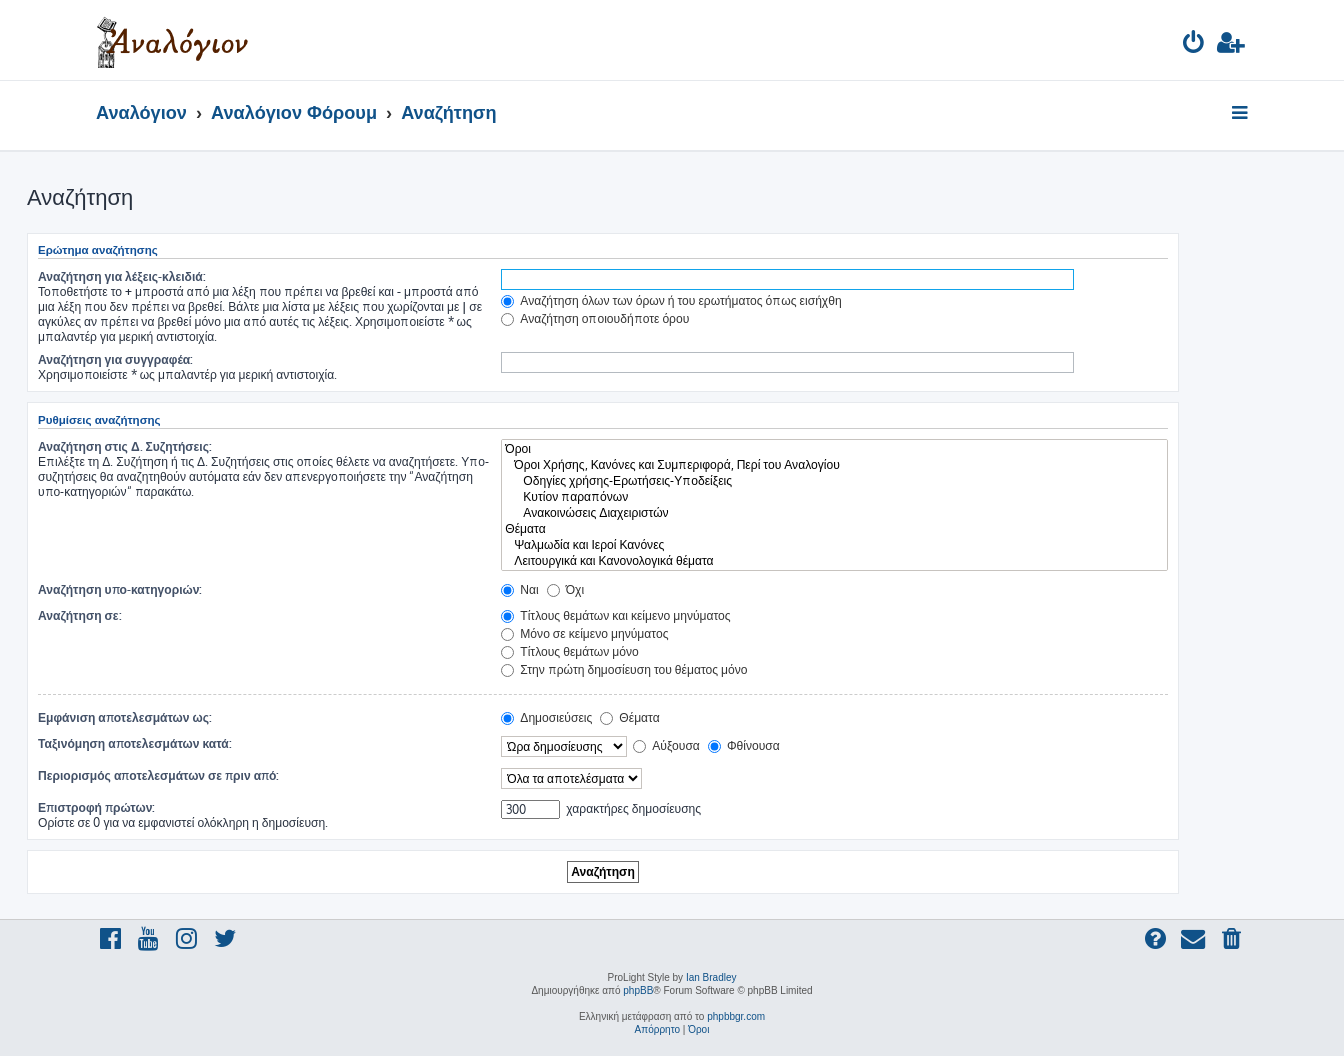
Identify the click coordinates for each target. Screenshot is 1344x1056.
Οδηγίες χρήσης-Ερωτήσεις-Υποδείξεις (834, 481)
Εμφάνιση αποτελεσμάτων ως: (125, 717)
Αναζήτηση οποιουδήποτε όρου (595, 318)
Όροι (834, 449)
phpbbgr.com (736, 1016)
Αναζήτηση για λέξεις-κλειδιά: (122, 276)
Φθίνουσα (744, 745)
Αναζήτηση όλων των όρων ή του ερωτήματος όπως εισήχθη (671, 300)
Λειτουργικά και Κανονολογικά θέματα (834, 561)
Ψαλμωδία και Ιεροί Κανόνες (834, 545)
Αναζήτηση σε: (80, 615)
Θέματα (834, 529)
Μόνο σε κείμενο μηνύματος (584, 633)
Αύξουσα (666, 745)
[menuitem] (1194, 45)
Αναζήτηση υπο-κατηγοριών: (120, 589)
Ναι (519, 589)
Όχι (565, 589)
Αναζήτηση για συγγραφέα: (115, 359)
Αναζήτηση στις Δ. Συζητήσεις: (125, 446)
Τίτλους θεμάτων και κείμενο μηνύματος (615, 615)
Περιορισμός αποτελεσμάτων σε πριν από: (159, 775)
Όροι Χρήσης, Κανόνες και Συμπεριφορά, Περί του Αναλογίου (834, 465)
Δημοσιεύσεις (546, 717)
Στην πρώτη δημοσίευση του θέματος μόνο (624, 669)
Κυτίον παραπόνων (834, 497)
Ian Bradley (711, 977)
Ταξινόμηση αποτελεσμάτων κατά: (135, 743)
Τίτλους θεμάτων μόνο (570, 651)
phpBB (638, 990)
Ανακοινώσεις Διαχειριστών (834, 513)
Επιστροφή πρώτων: (96, 807)
